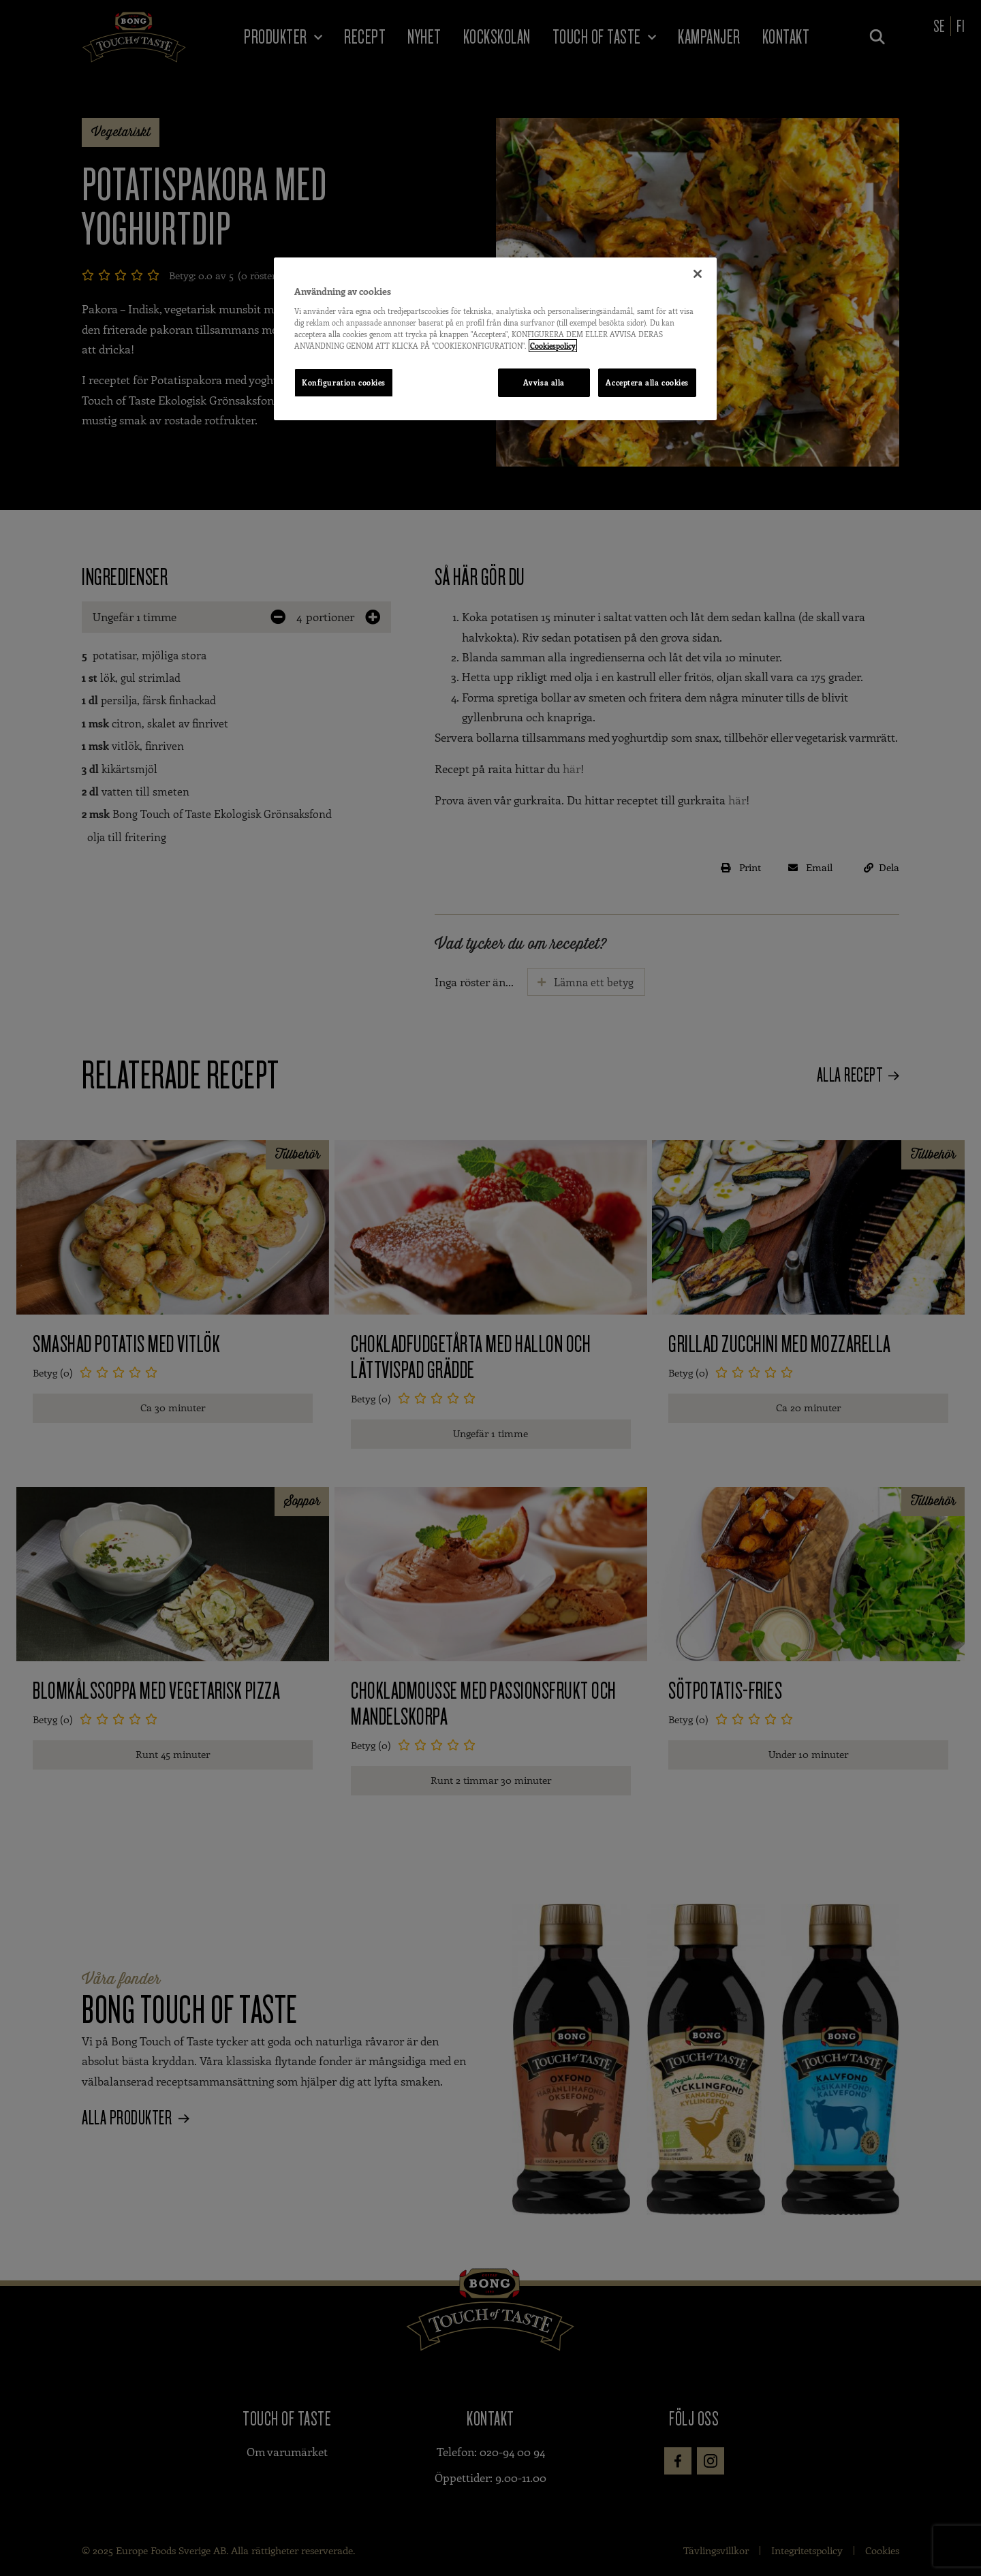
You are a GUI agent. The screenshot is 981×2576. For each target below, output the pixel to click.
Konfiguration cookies (344, 382)
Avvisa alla (542, 382)
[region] (495, 339)
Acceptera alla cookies (647, 382)
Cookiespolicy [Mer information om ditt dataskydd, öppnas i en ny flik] (553, 346)
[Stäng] (698, 274)
